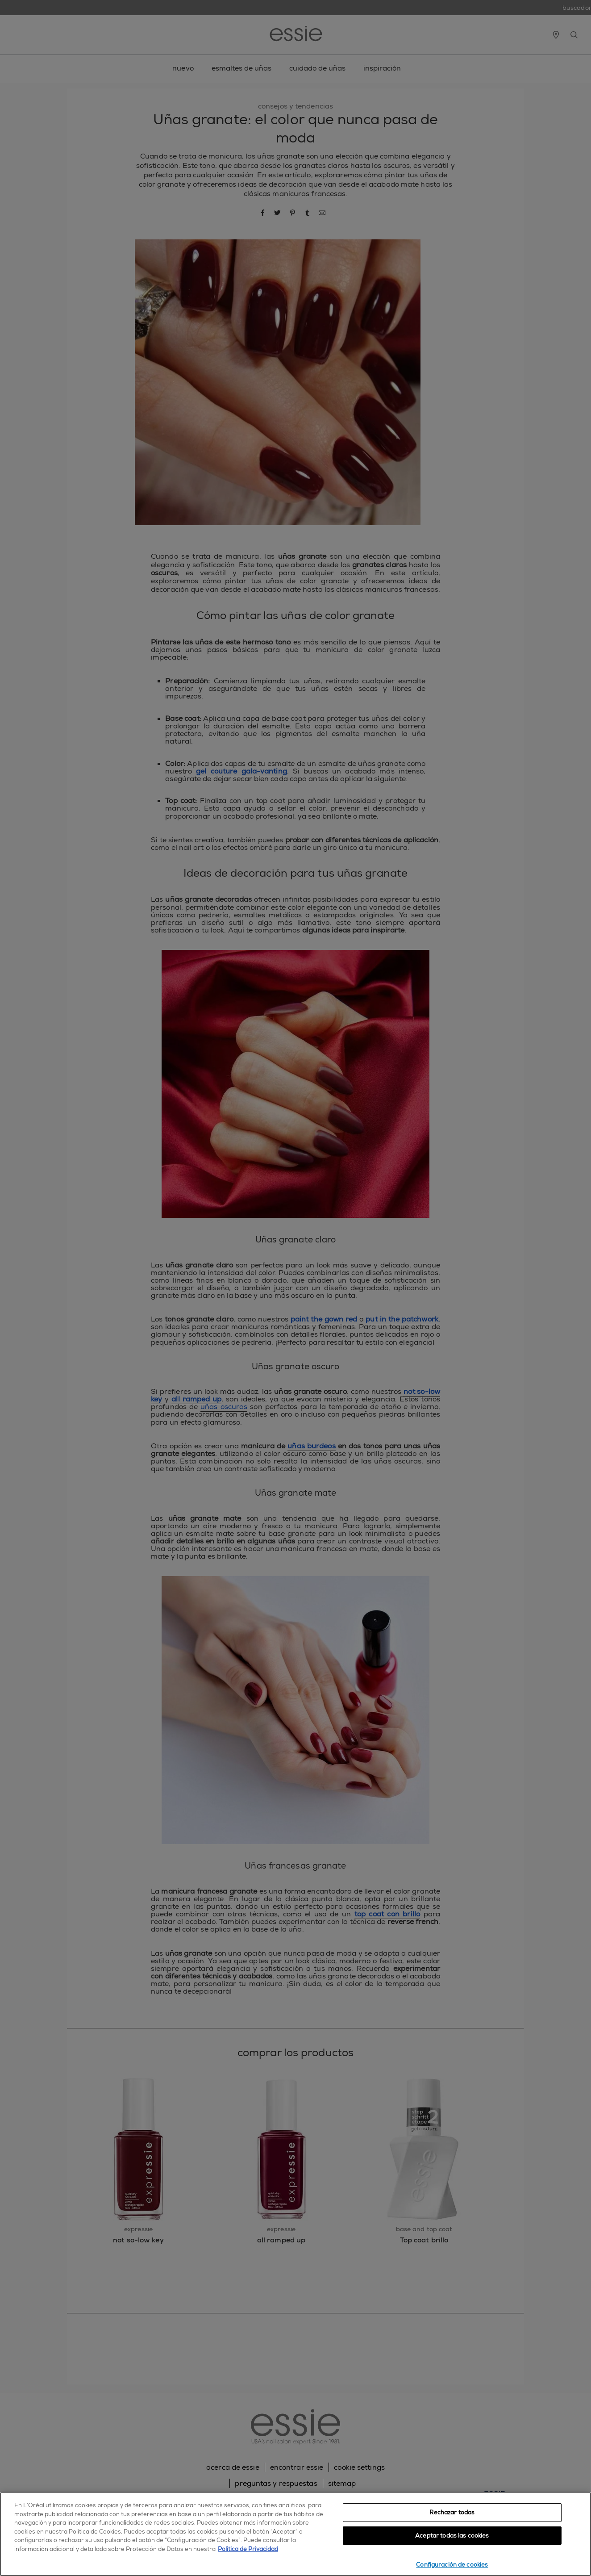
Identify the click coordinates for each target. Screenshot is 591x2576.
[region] (295, 2534)
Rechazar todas (451, 2512)
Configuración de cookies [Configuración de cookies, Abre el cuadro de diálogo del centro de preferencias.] (452, 2564)
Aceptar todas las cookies (452, 2535)
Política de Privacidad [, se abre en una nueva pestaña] (248, 2549)
